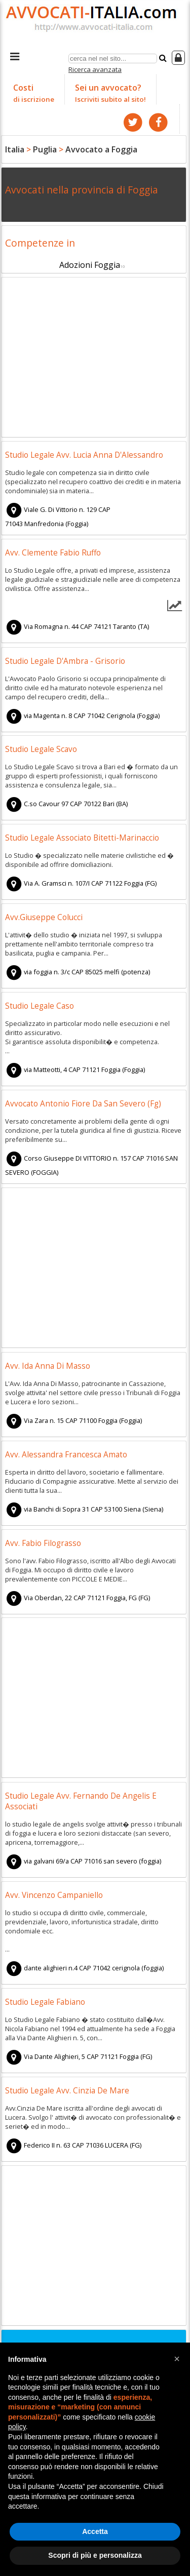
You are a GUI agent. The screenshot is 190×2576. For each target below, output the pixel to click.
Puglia (45, 149)
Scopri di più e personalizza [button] (94, 2555)
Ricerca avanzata (95, 69)
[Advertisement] (94, 358)
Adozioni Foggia (89, 264)
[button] (177, 2359)
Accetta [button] (95, 2531)
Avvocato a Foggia (101, 149)
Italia (14, 149)
